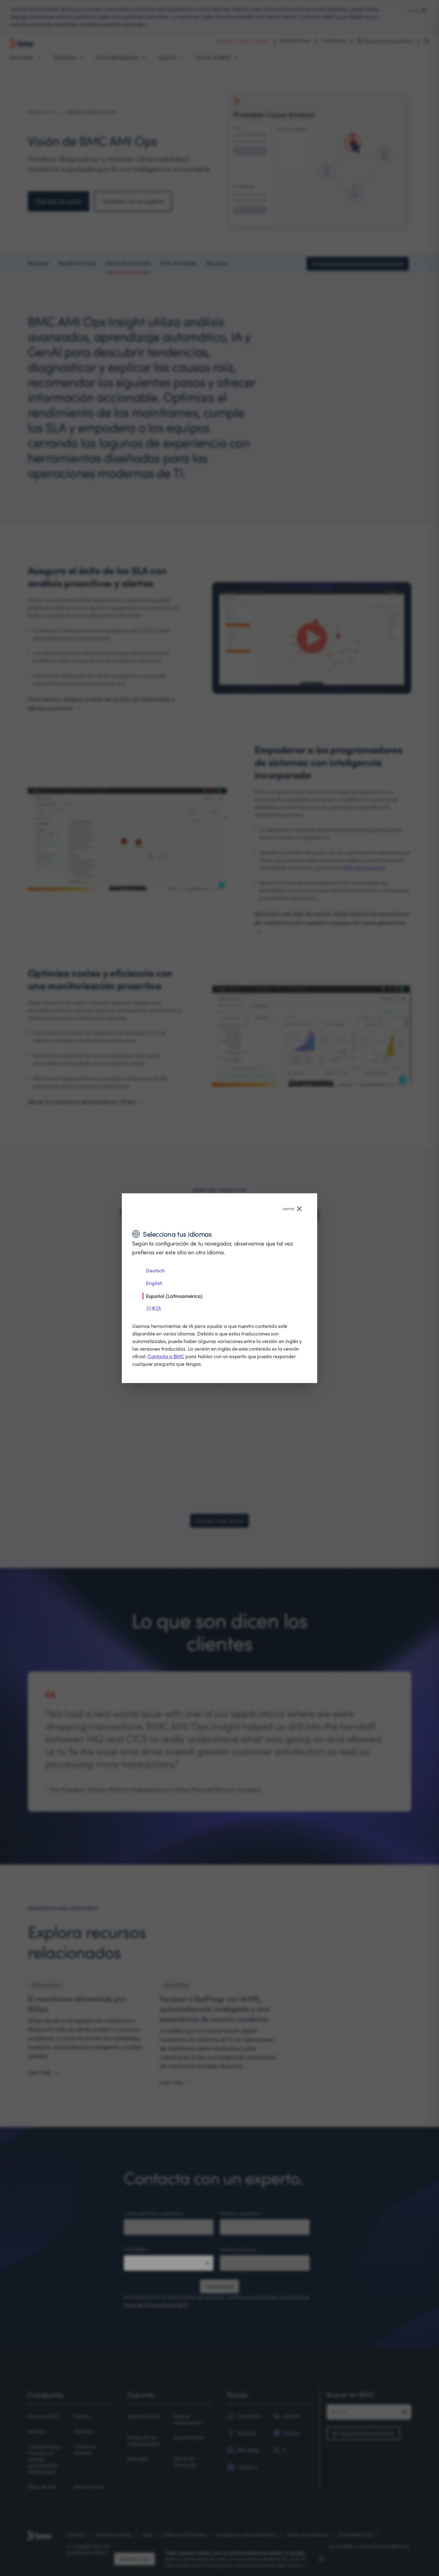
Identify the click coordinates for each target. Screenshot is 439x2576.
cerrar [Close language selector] (292, 1208)
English (154, 1283)
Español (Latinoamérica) (174, 1295)
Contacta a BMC (166, 1356)
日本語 (153, 1308)
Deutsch (155, 1270)
